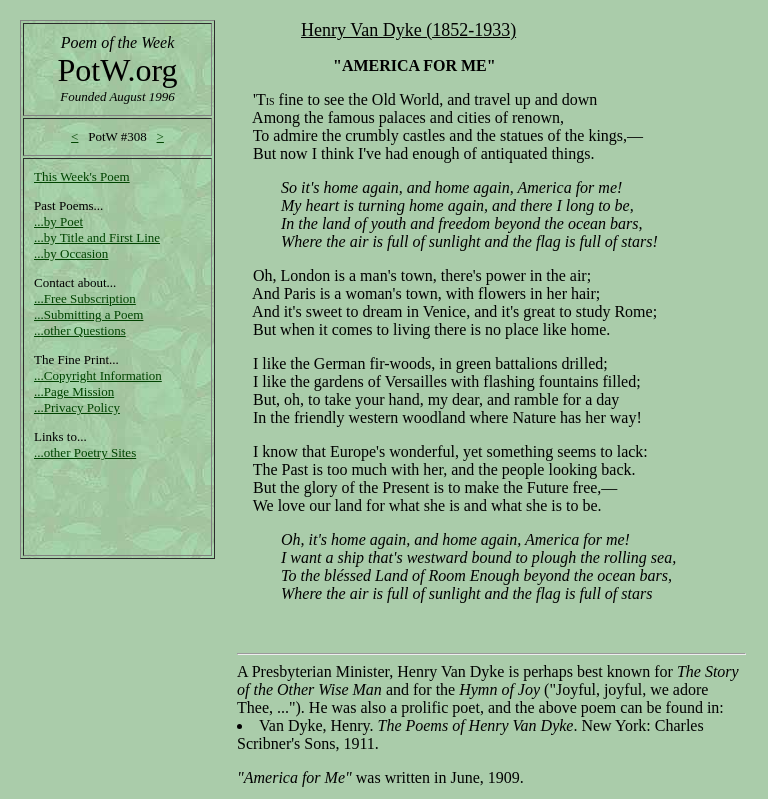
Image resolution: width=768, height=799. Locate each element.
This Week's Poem (82, 176)
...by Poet (58, 221)
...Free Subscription (85, 298)
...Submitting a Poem (88, 314)
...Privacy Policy (77, 407)
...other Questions (80, 330)
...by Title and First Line (97, 237)
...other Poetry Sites (85, 452)
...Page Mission (74, 391)
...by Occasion (71, 253)
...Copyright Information (98, 375)
